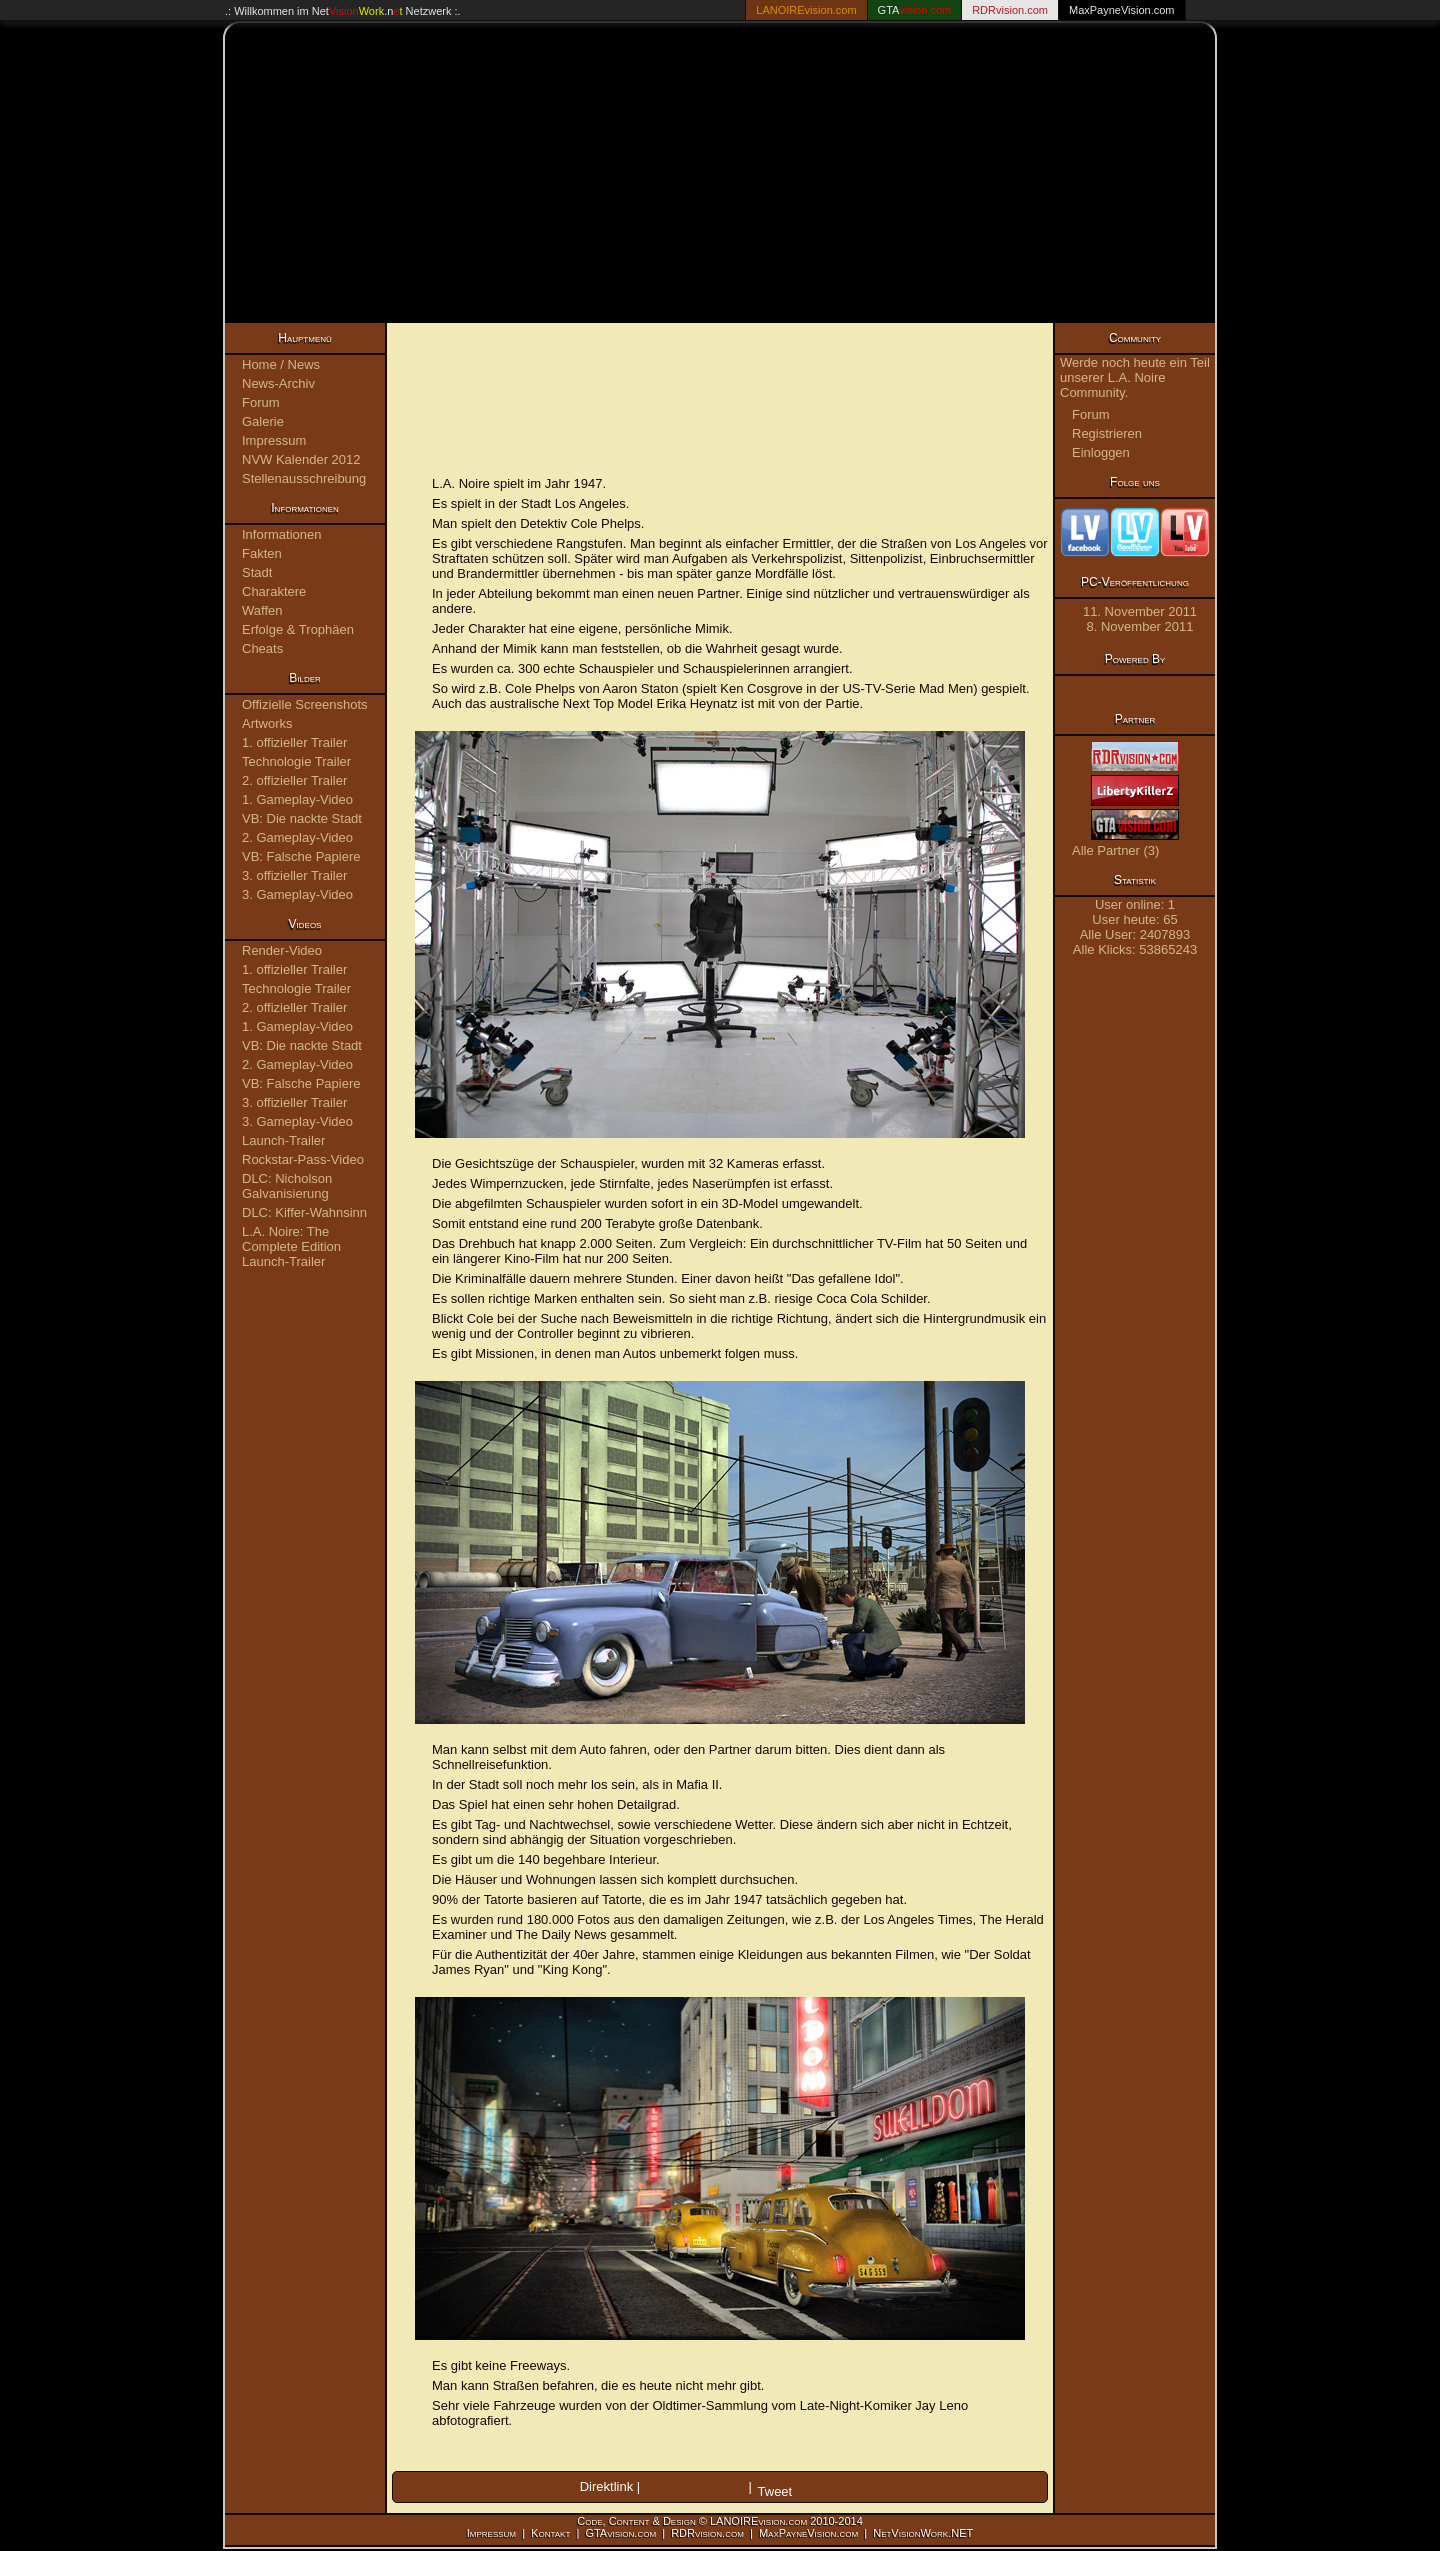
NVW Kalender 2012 (301, 459)
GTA (915, 10)
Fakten (262, 553)
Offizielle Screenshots (305, 704)
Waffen (262, 610)
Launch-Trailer (283, 1140)
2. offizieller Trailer (294, 780)
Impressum (274, 440)
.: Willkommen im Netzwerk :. (343, 11)
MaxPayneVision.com (1122, 10)
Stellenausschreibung (304, 478)
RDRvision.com (707, 2533)
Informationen (282, 534)
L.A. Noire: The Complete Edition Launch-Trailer (291, 1246)
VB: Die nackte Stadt (302, 818)
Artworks (267, 723)
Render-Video (282, 950)
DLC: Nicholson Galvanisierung (287, 1186)
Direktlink (606, 2486)
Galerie (263, 421)
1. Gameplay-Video (297, 799)
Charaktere (274, 591)
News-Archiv (278, 383)
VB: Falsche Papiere (301, 856)
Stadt (257, 572)
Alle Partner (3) (1115, 850)
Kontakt (550, 2533)
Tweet (775, 2491)
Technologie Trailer (296, 761)
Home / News (281, 364)
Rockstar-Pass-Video (303, 1159)
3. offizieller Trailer (294, 875)
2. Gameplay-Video (297, 837)
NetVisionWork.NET (923, 2533)
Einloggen (1101, 452)
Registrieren (1107, 433)
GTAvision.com (620, 2533)
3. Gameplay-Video (297, 894)
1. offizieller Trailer (294, 742)
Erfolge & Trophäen (298, 629)
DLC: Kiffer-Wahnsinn (304, 1212)
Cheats (262, 648)
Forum (261, 402)
